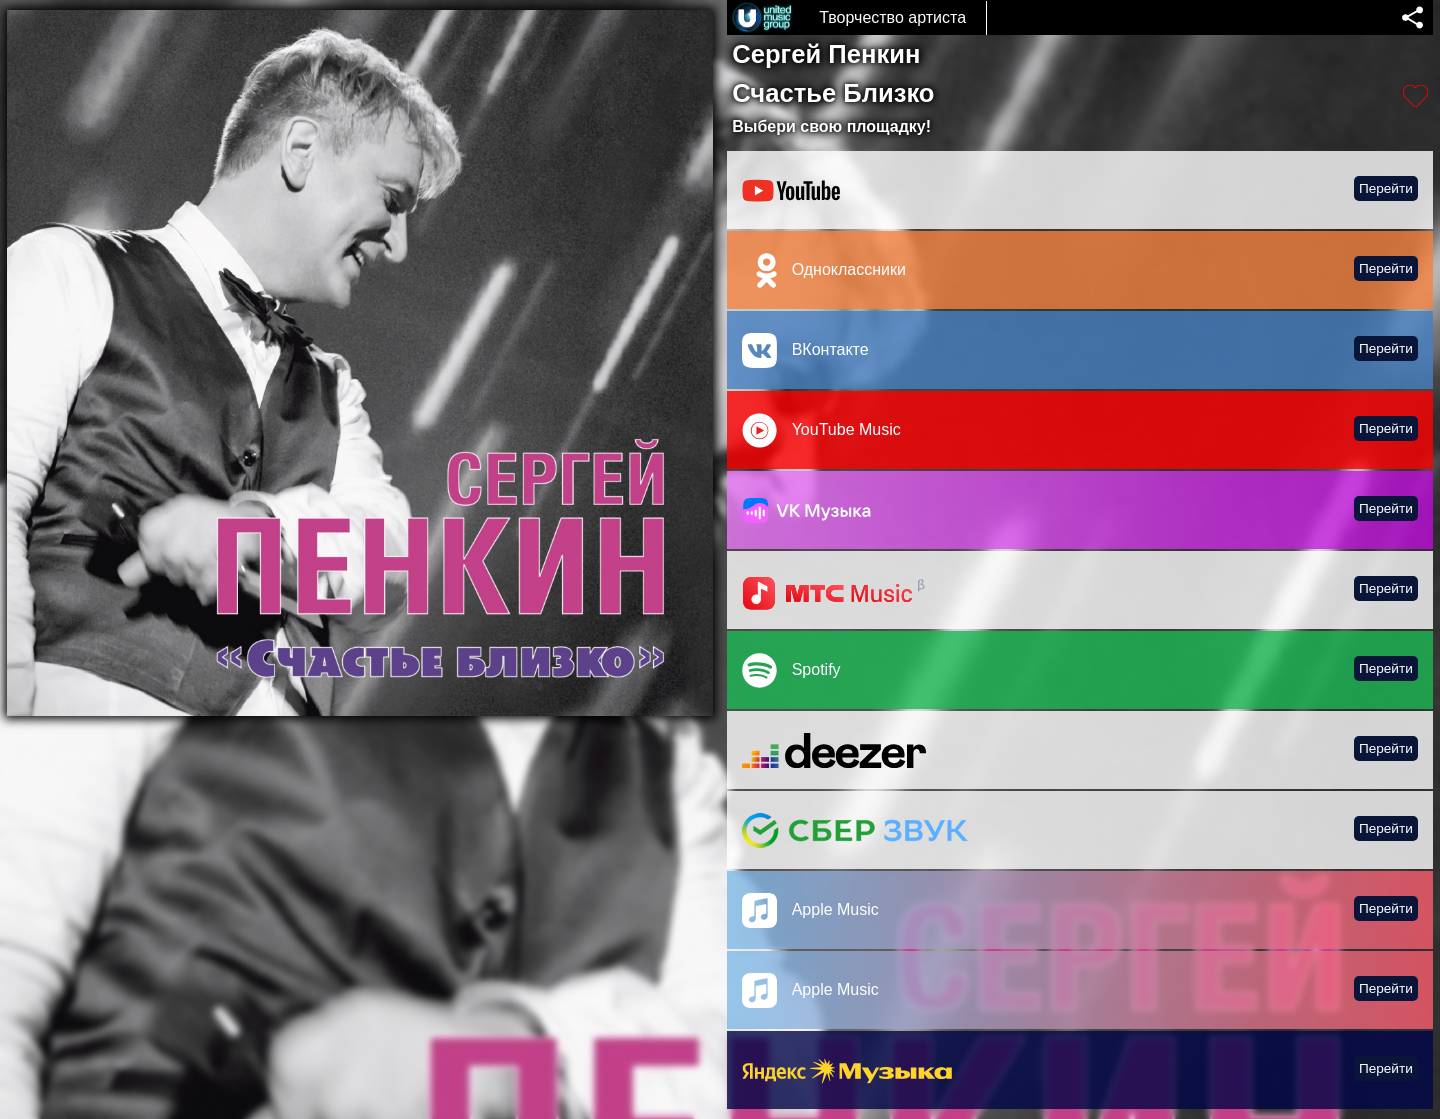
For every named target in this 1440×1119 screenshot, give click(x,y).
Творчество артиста (892, 17)
